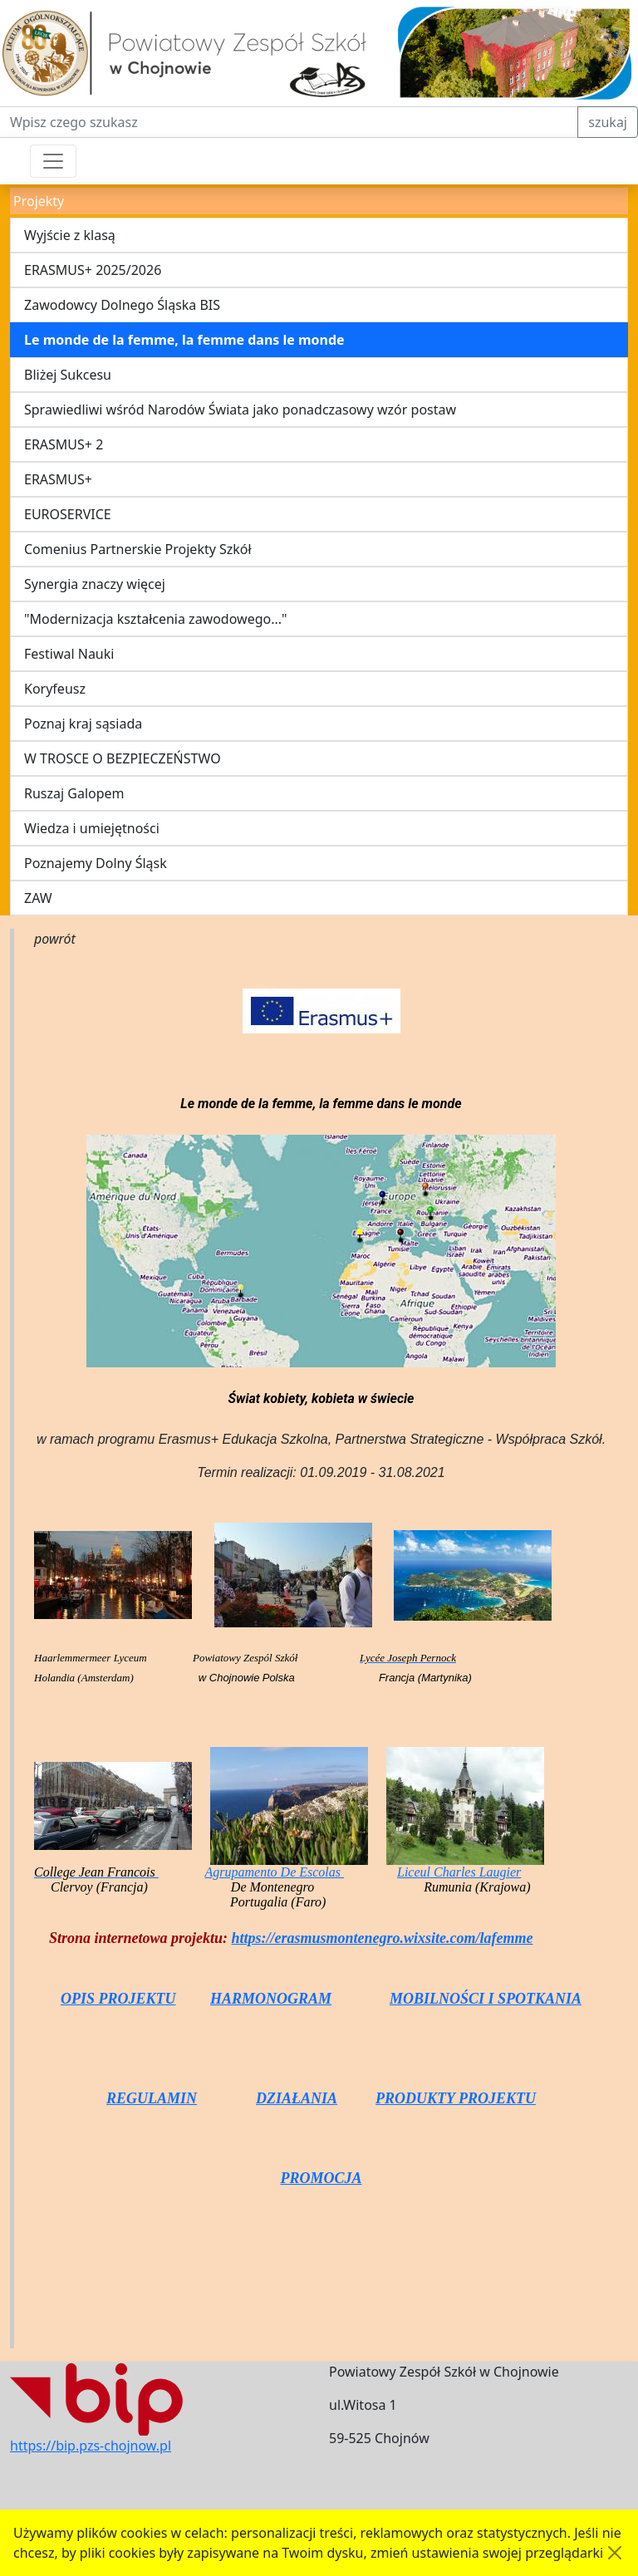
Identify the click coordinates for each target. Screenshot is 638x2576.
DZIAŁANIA (296, 2098)
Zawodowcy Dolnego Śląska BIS (122, 305)
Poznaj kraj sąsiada (83, 723)
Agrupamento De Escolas (274, 1872)
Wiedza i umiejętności (92, 828)
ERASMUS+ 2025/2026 (92, 270)
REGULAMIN (151, 2098)
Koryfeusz (55, 689)
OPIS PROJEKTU (118, 1998)
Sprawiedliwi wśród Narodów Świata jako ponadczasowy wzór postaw (240, 409)
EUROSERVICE (67, 514)
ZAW (38, 898)
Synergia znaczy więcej (94, 584)
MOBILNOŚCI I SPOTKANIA (486, 1998)
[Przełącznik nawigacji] (53, 161)
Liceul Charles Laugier (459, 1872)
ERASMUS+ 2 (63, 444)
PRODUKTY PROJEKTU (455, 2098)
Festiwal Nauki (69, 654)
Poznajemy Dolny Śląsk (95, 863)
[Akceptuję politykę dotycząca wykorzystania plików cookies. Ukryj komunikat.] (615, 2553)
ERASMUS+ (58, 479)
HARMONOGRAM (270, 1998)
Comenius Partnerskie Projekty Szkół (138, 549)
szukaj (607, 122)
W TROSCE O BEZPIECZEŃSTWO (122, 758)
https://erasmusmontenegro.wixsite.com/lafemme (382, 1938)
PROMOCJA (320, 2178)
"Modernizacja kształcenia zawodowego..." (155, 619)
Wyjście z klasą (69, 235)
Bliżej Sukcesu (67, 375)
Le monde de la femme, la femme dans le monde (184, 340)
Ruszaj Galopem (74, 793)
